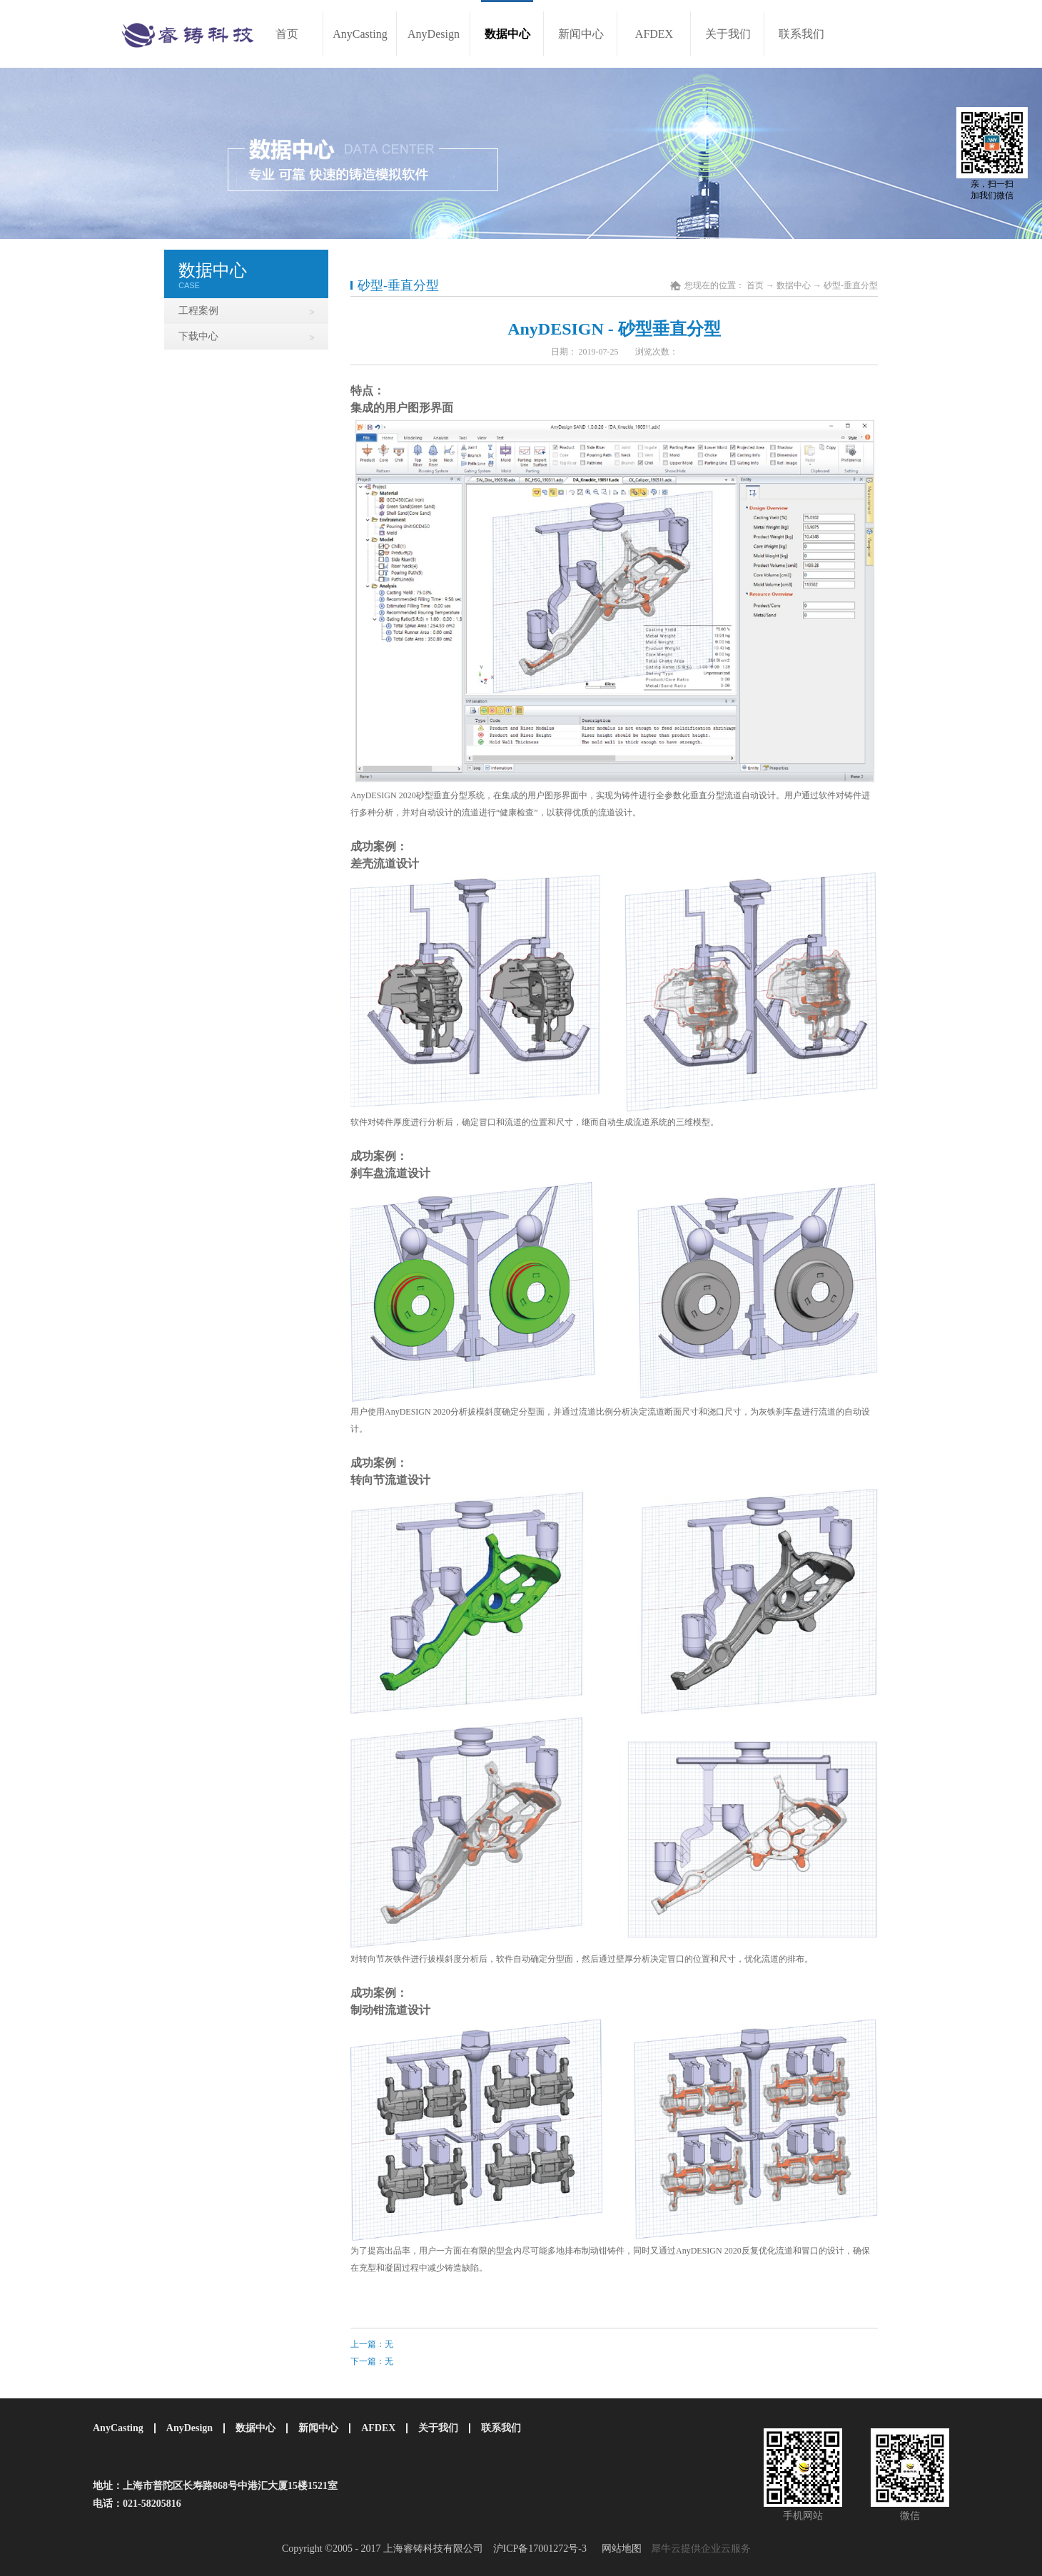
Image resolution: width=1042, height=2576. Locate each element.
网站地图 (619, 2548)
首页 (286, 34)
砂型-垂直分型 (851, 285)
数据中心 (794, 285)
